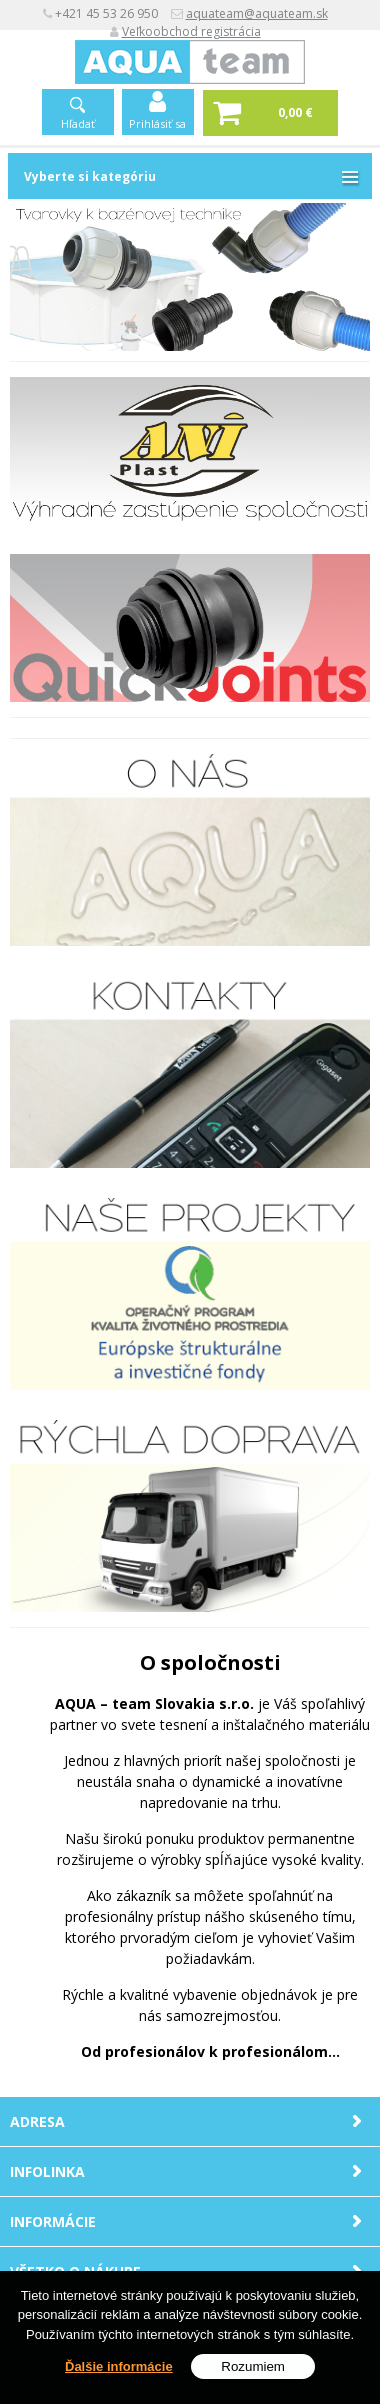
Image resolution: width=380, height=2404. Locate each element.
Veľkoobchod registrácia (191, 31)
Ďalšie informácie (119, 2366)
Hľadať (78, 123)
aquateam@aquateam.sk (257, 13)
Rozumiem (253, 2366)
